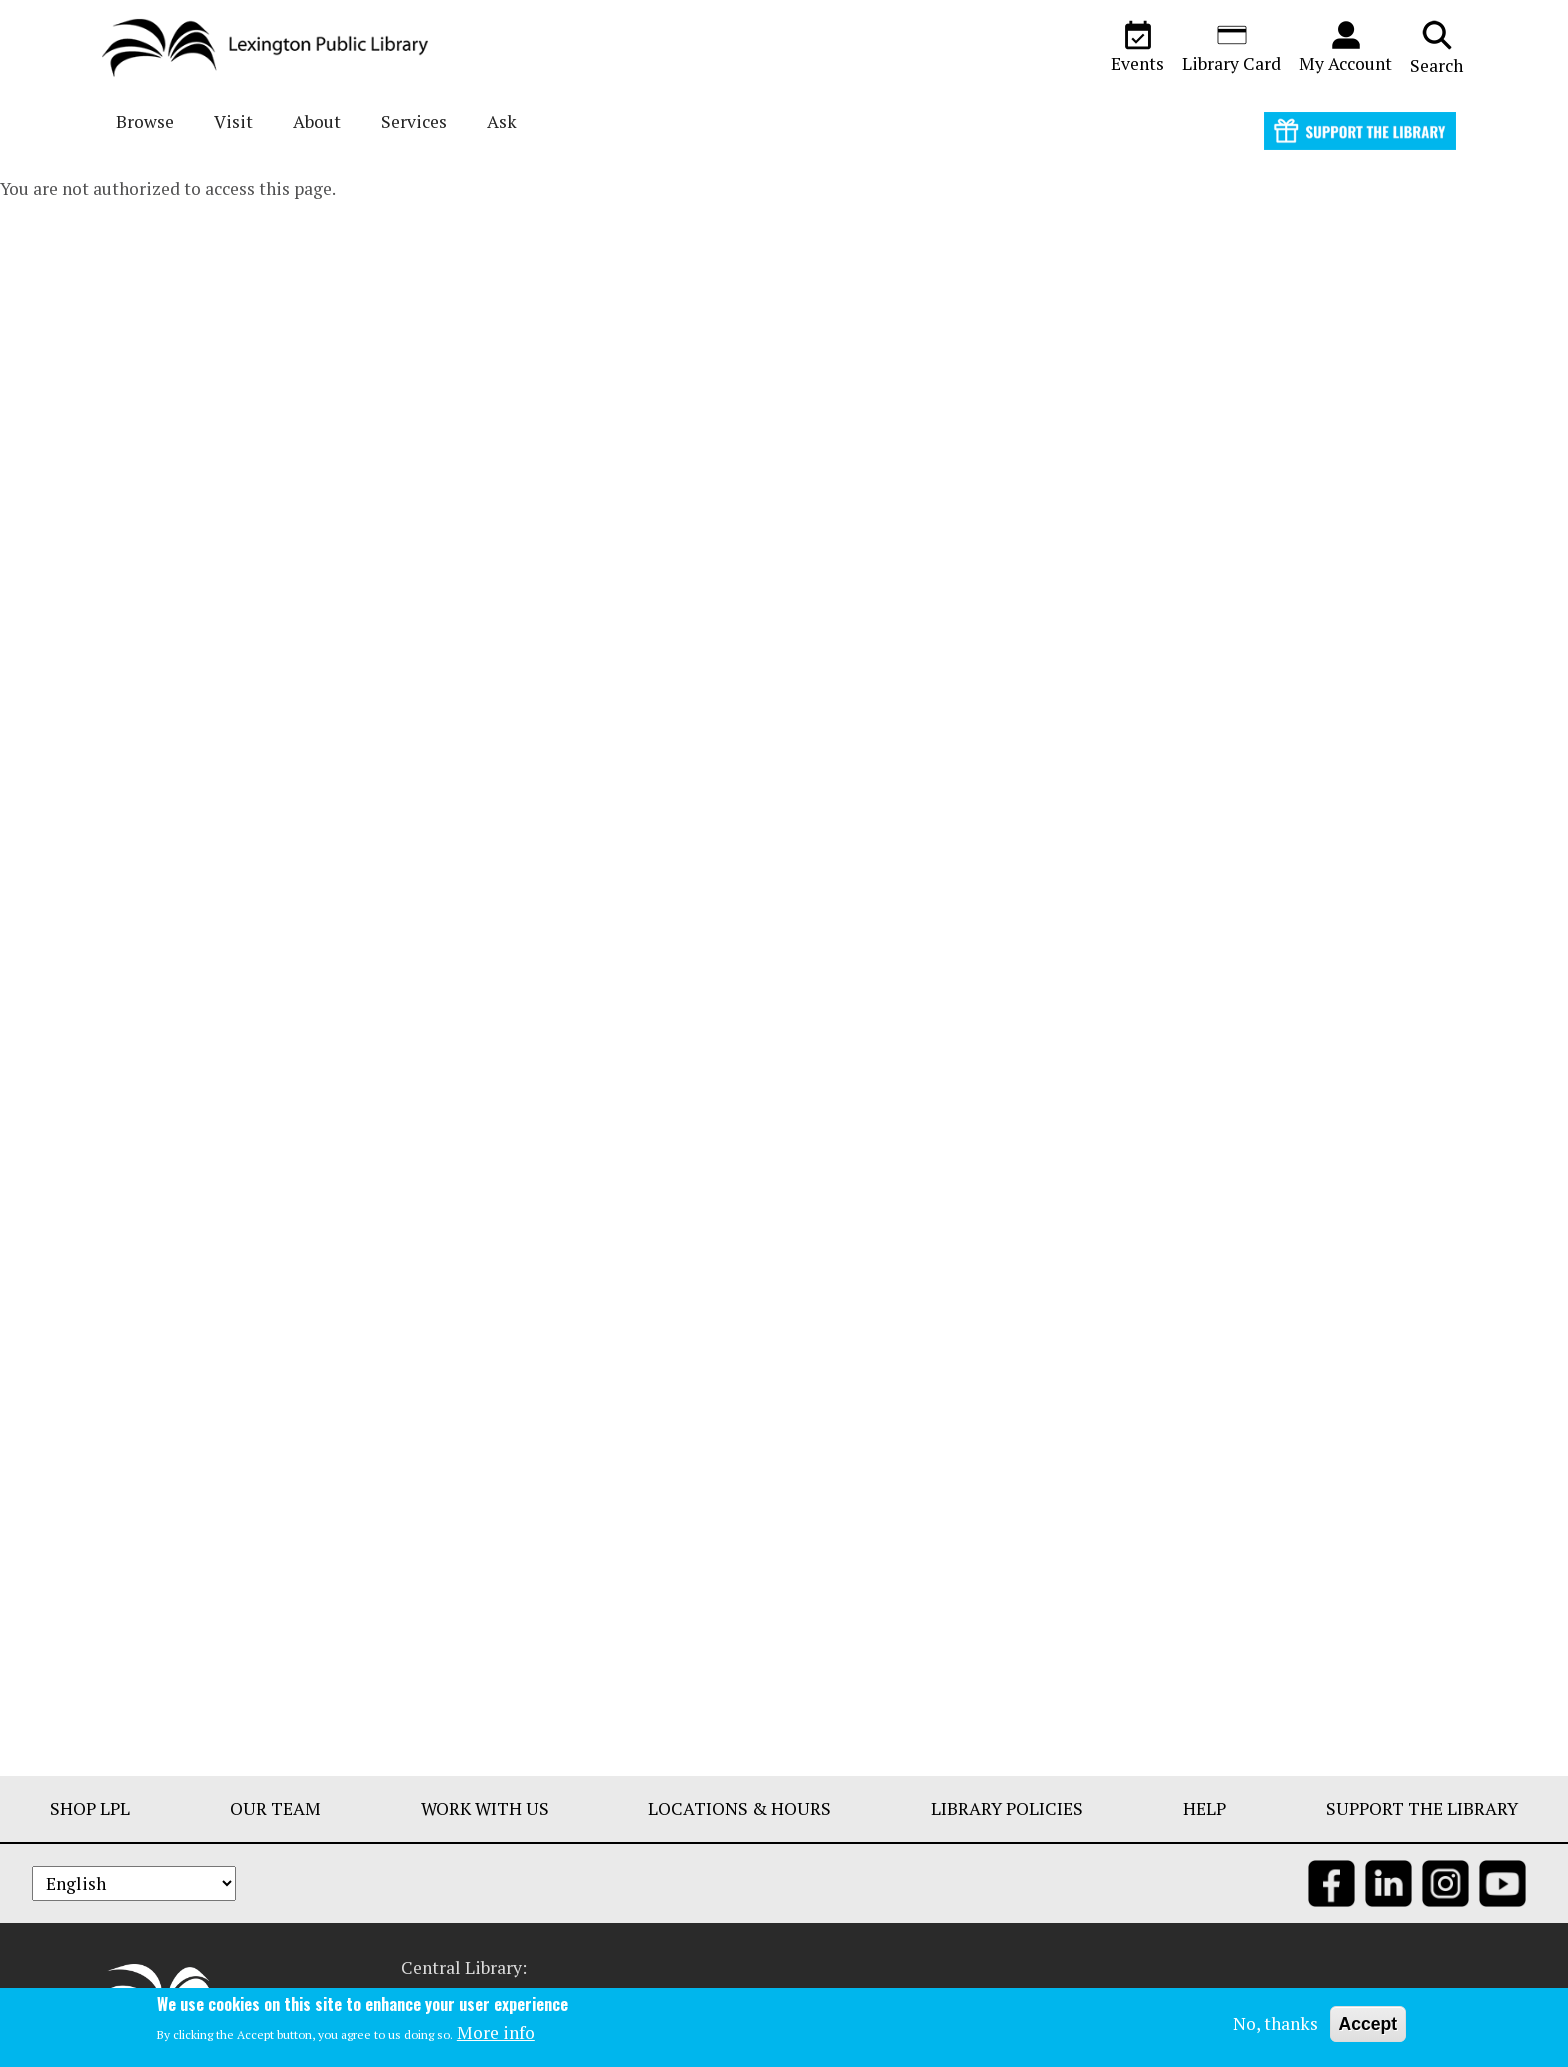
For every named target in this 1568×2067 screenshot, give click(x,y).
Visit (233, 121)
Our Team (275, 1808)
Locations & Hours (739, 1808)
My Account (1345, 47)
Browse (145, 121)
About (317, 121)
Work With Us (485, 1808)
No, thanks (1275, 2024)
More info (496, 2034)
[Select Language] (134, 1883)
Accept (1368, 2025)
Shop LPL (90, 1808)
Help (1204, 1808)
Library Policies (1007, 1808)
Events (1137, 47)
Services (414, 121)
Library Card (1231, 47)
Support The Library (1422, 1808)
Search (1436, 47)
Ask (502, 121)
